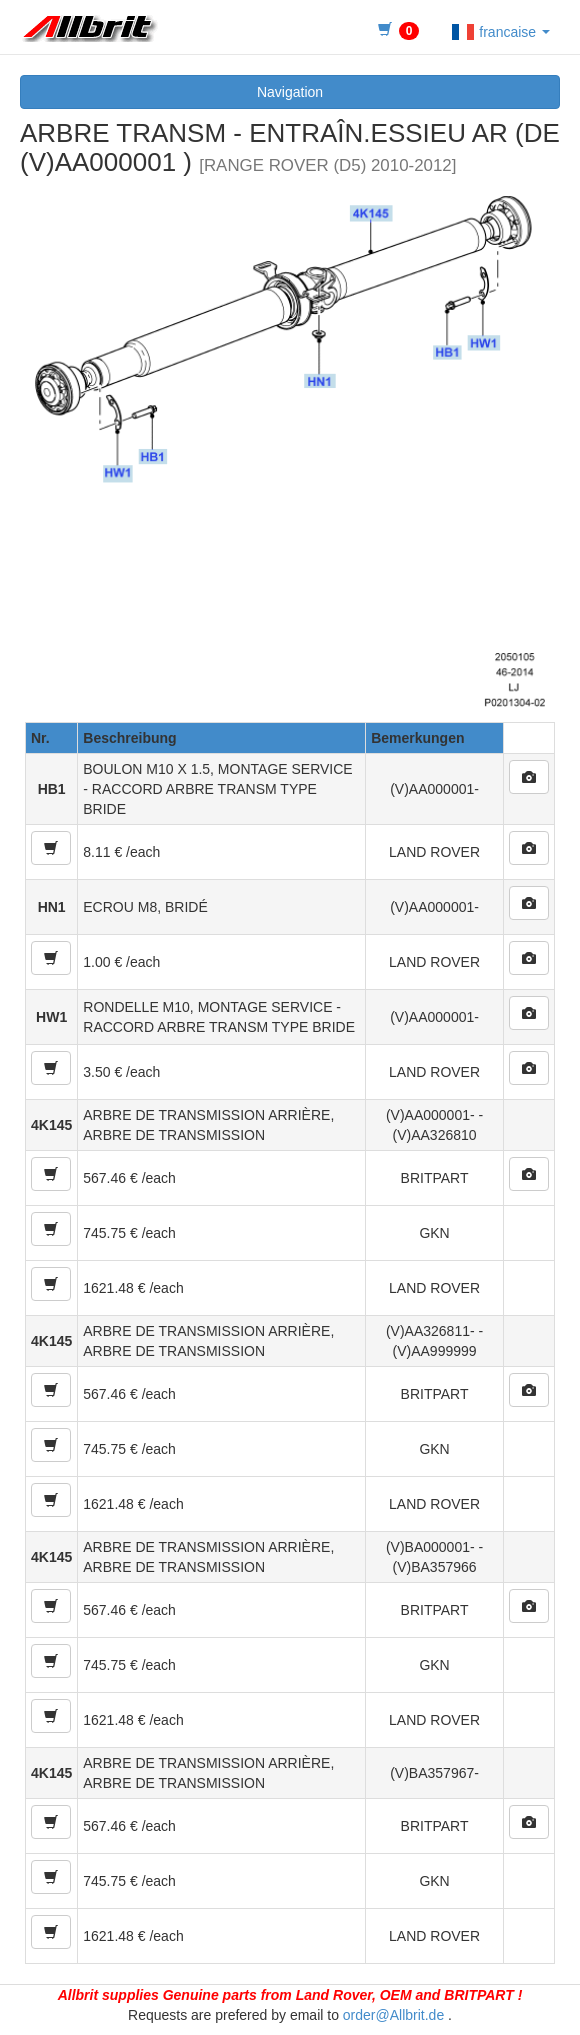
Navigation (290, 92)
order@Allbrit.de (393, 2015)
